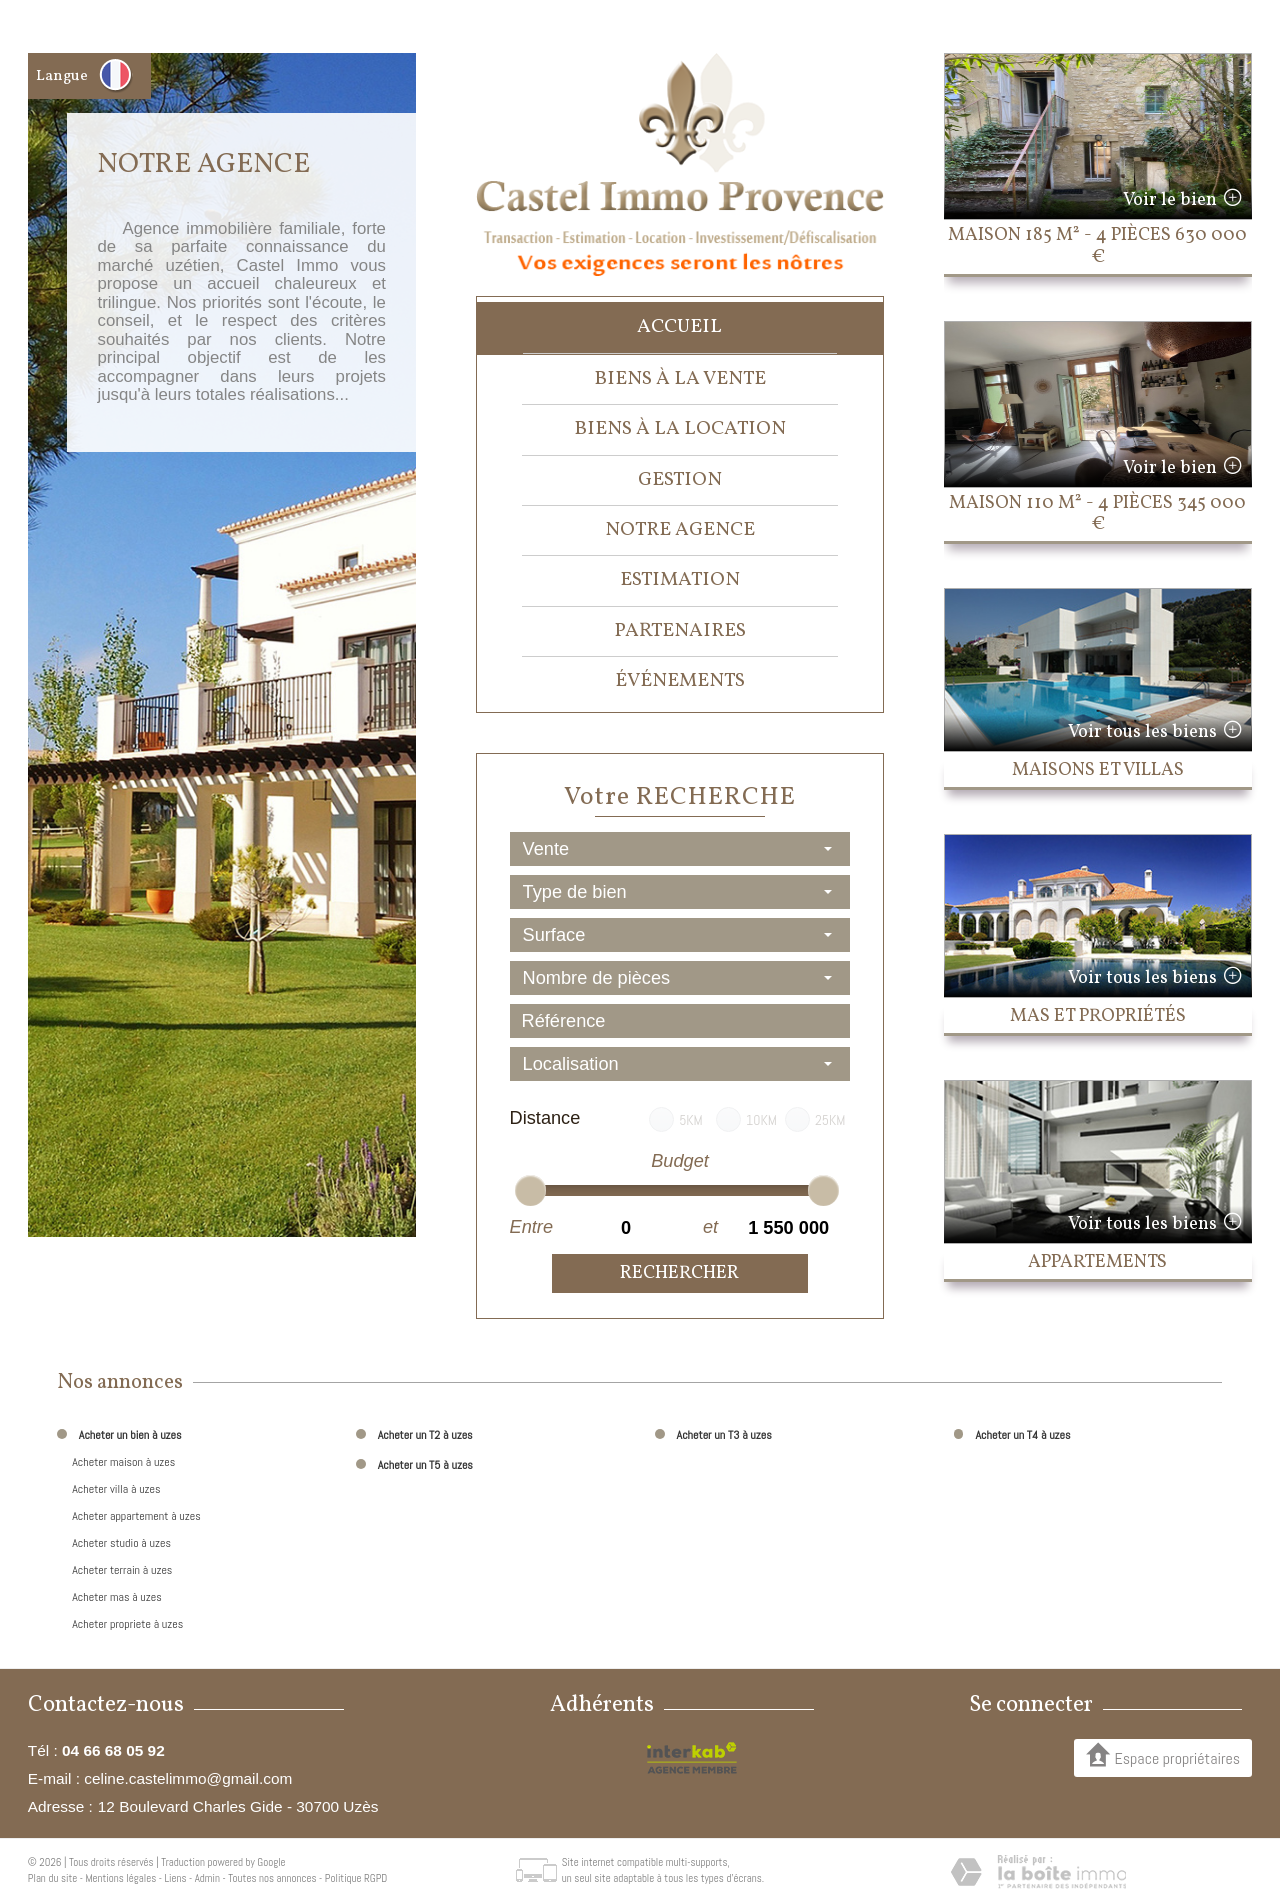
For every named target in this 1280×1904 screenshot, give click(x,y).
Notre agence (680, 530)
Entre (531, 1227)
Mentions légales (120, 1878)
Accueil (679, 327)
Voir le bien (1170, 200)
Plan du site (52, 1878)
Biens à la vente (680, 379)
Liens (175, 1878)
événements (680, 681)
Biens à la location (680, 429)
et (710, 1227)
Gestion (680, 480)
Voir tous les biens (1142, 732)
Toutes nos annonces (272, 1878)
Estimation (680, 580)
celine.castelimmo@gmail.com (188, 1778)
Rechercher (679, 1273)
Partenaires (680, 631)
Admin (207, 1878)
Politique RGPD (356, 1878)
